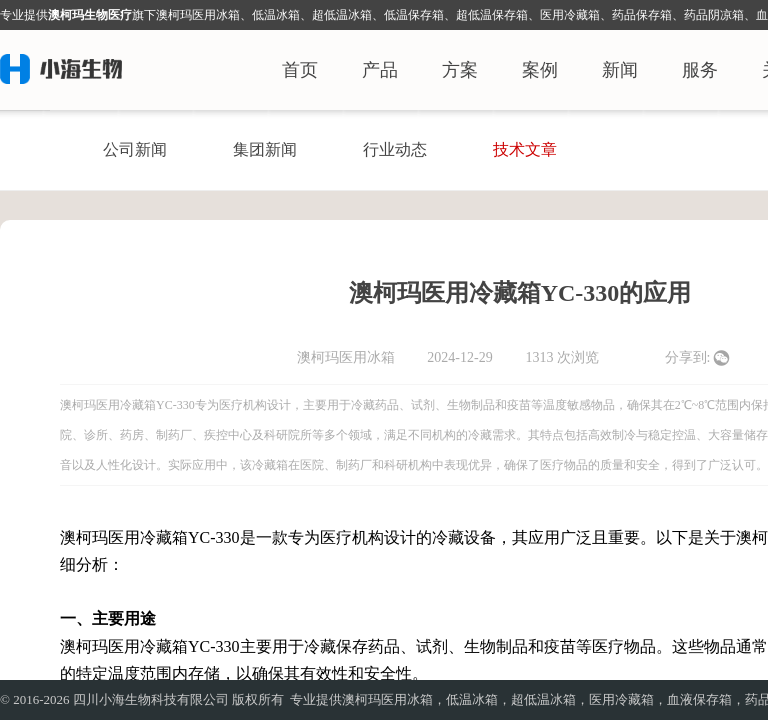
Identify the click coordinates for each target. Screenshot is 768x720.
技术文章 (525, 149)
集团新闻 (265, 149)
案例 (540, 70)
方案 (460, 70)
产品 (380, 70)
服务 (700, 70)
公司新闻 (135, 149)
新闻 (620, 70)
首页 (300, 70)
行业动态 (395, 149)
